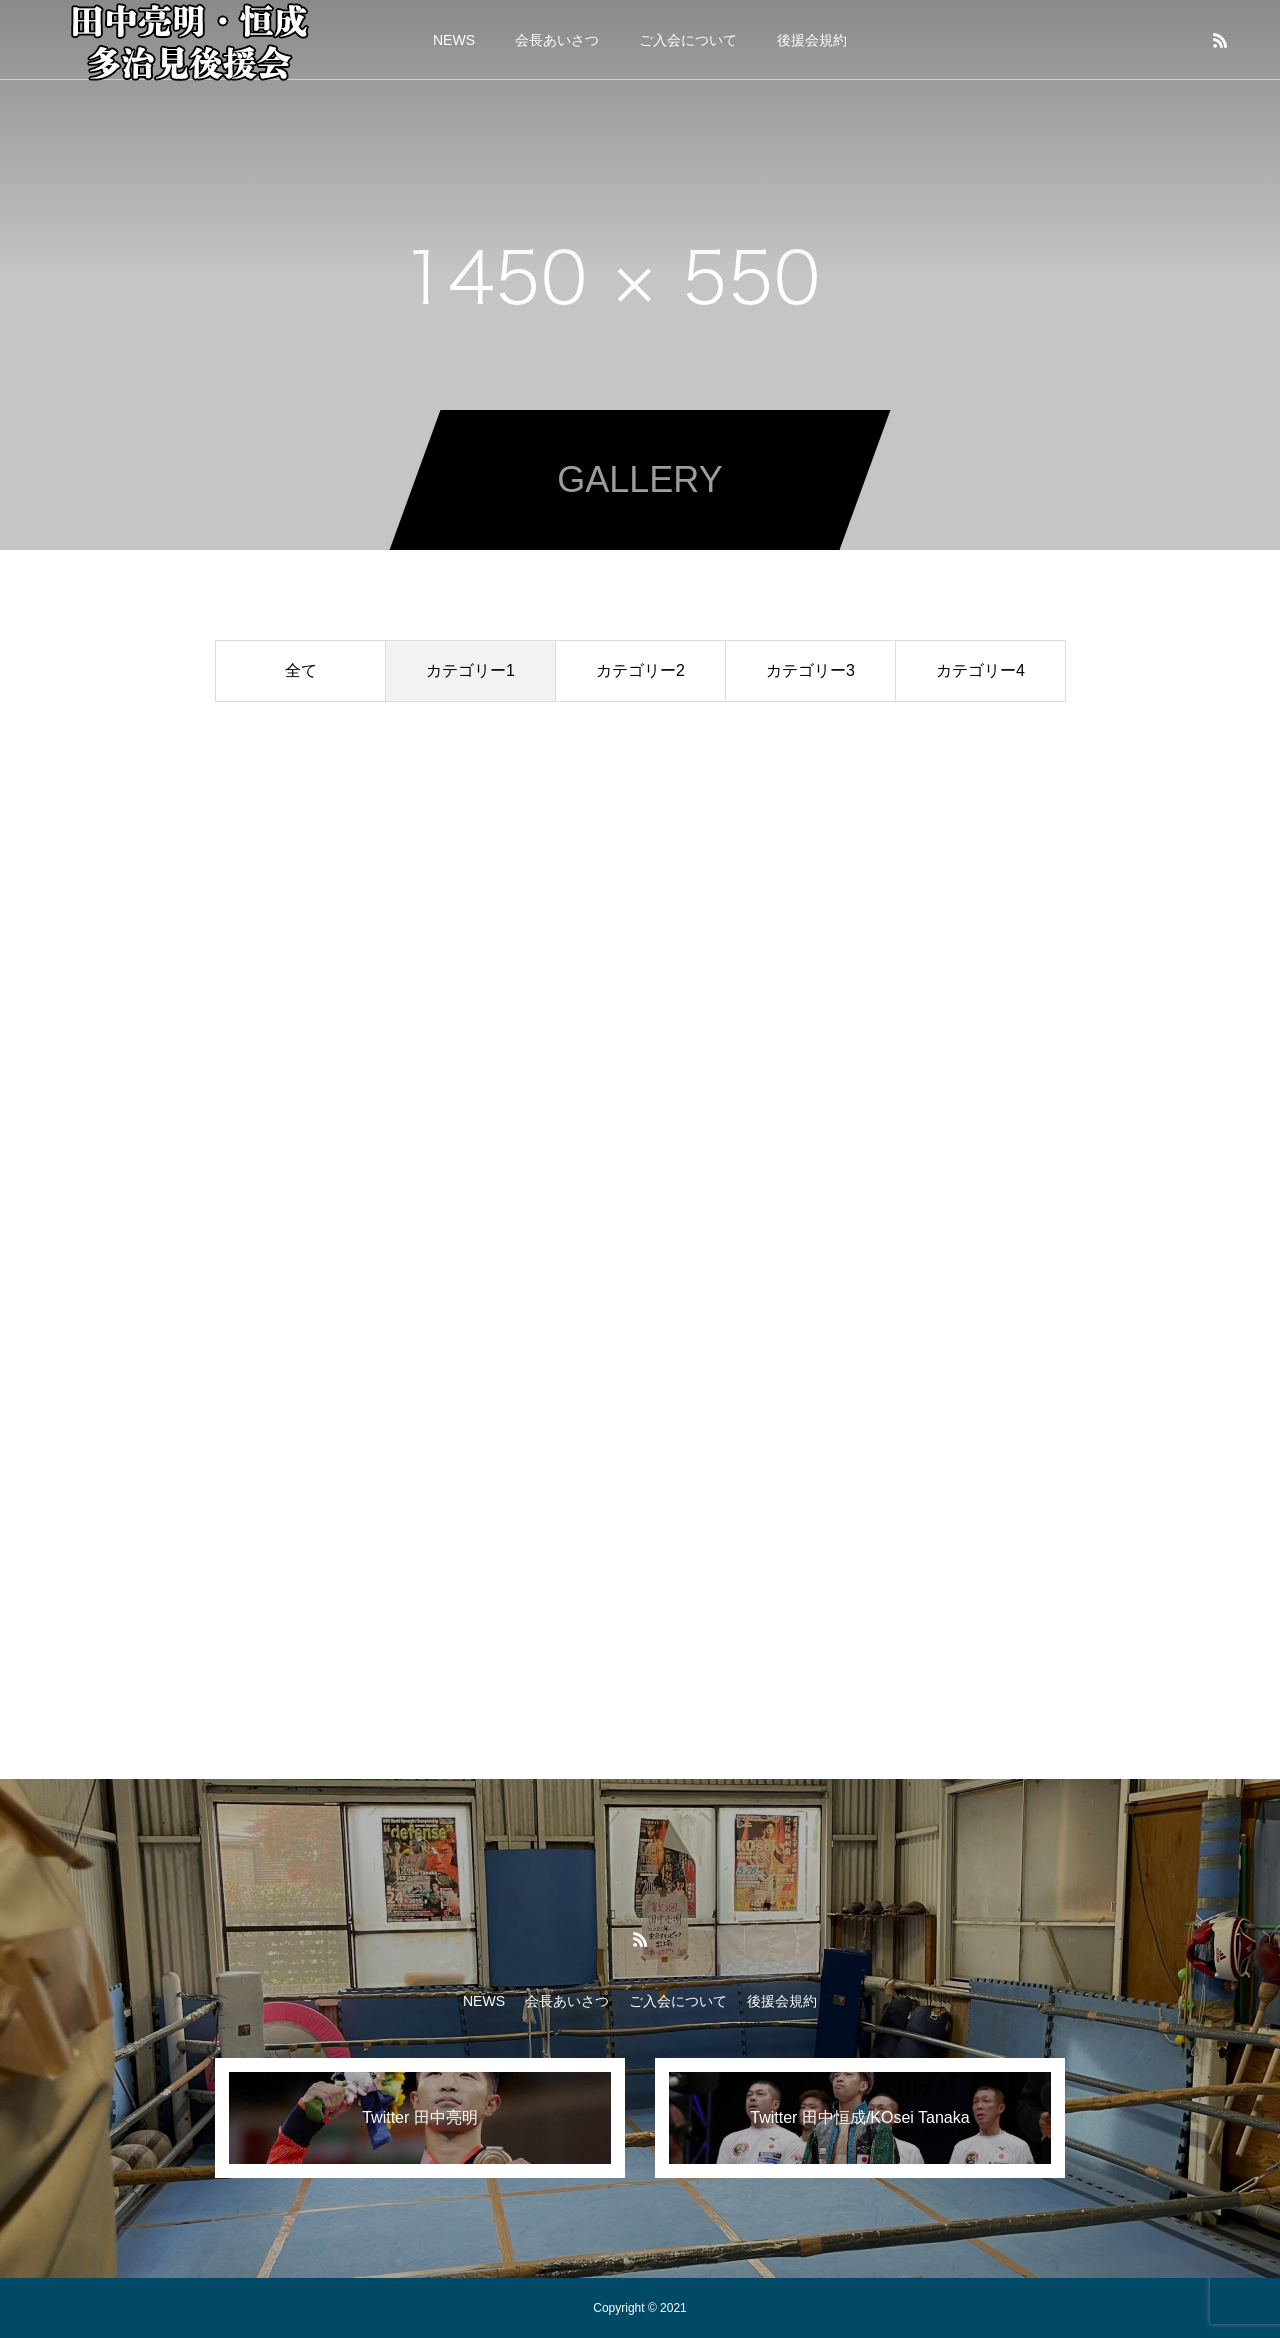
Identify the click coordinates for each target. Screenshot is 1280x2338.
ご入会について (688, 40)
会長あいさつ (557, 40)
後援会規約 (812, 40)
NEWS (454, 40)
